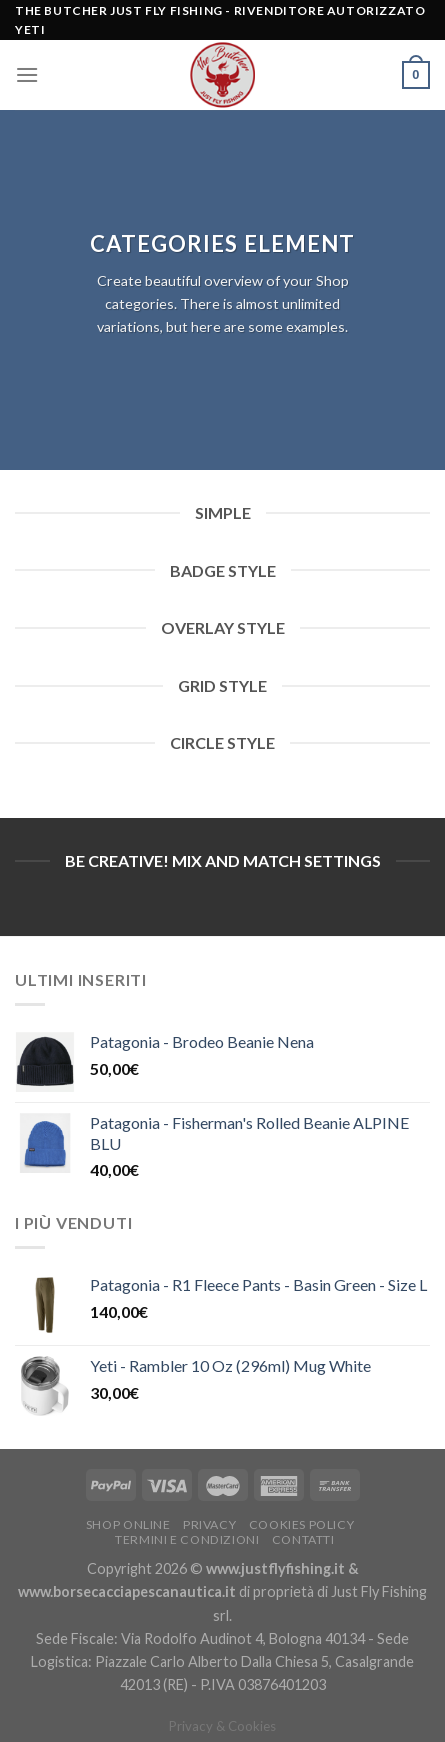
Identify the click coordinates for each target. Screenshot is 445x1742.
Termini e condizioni (187, 1539)
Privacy (209, 1524)
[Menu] (27, 74)
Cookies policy (302, 1524)
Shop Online (128, 1524)
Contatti (303, 1539)
